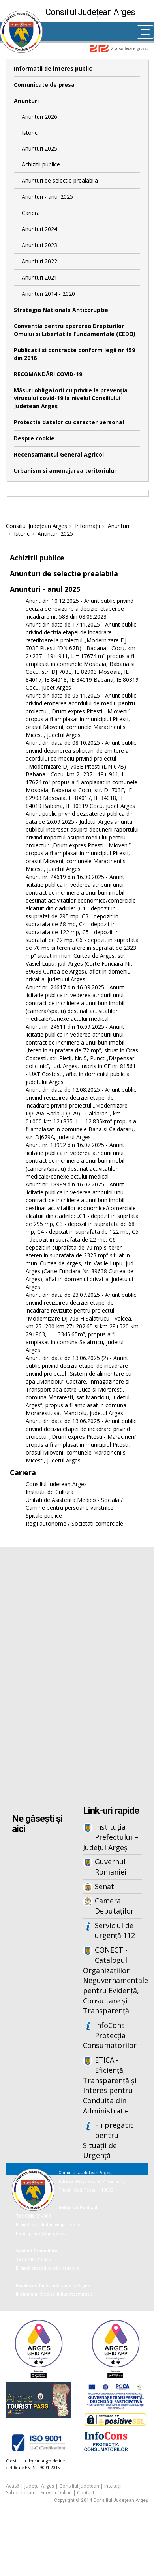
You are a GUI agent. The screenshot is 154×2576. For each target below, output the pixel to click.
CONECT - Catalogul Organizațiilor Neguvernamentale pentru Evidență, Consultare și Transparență (112, 1980)
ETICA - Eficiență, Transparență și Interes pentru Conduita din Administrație (110, 2085)
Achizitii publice (41, 164)
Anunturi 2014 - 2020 (48, 293)
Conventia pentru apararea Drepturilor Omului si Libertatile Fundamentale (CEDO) (74, 330)
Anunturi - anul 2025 (47, 196)
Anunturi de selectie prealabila (60, 180)
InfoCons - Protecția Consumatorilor (110, 2035)
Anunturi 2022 (39, 261)
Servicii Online (56, 2492)
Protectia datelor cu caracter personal (69, 422)
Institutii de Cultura (49, 1492)
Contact (85, 2492)
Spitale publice (44, 1515)
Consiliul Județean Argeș (36, 526)
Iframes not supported (77, 1677)
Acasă (12, 2486)
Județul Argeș (39, 2486)
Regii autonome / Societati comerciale (74, 1523)
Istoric (30, 132)
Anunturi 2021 (39, 277)
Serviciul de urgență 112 (115, 1930)
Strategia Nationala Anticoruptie (61, 309)
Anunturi (26, 100)
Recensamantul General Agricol (59, 454)
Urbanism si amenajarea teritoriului (65, 470)
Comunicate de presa (44, 84)
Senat (104, 1886)
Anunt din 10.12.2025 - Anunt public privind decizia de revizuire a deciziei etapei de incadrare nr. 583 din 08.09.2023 (79, 608)
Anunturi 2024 (39, 229)
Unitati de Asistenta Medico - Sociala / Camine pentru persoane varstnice (74, 1503)
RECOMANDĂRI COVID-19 (48, 374)
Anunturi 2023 (39, 245)
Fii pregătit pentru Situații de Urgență (108, 2140)
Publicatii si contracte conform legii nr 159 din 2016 (74, 354)
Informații (87, 526)
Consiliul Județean (79, 2486)
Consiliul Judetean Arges (56, 1484)
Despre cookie (34, 438)
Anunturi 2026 (39, 116)
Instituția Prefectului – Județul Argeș (110, 1837)
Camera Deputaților (114, 1906)
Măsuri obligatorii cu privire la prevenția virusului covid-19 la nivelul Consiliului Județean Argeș (71, 398)
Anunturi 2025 (39, 148)
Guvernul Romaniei (110, 1867)
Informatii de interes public (53, 68)
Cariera (31, 212)
